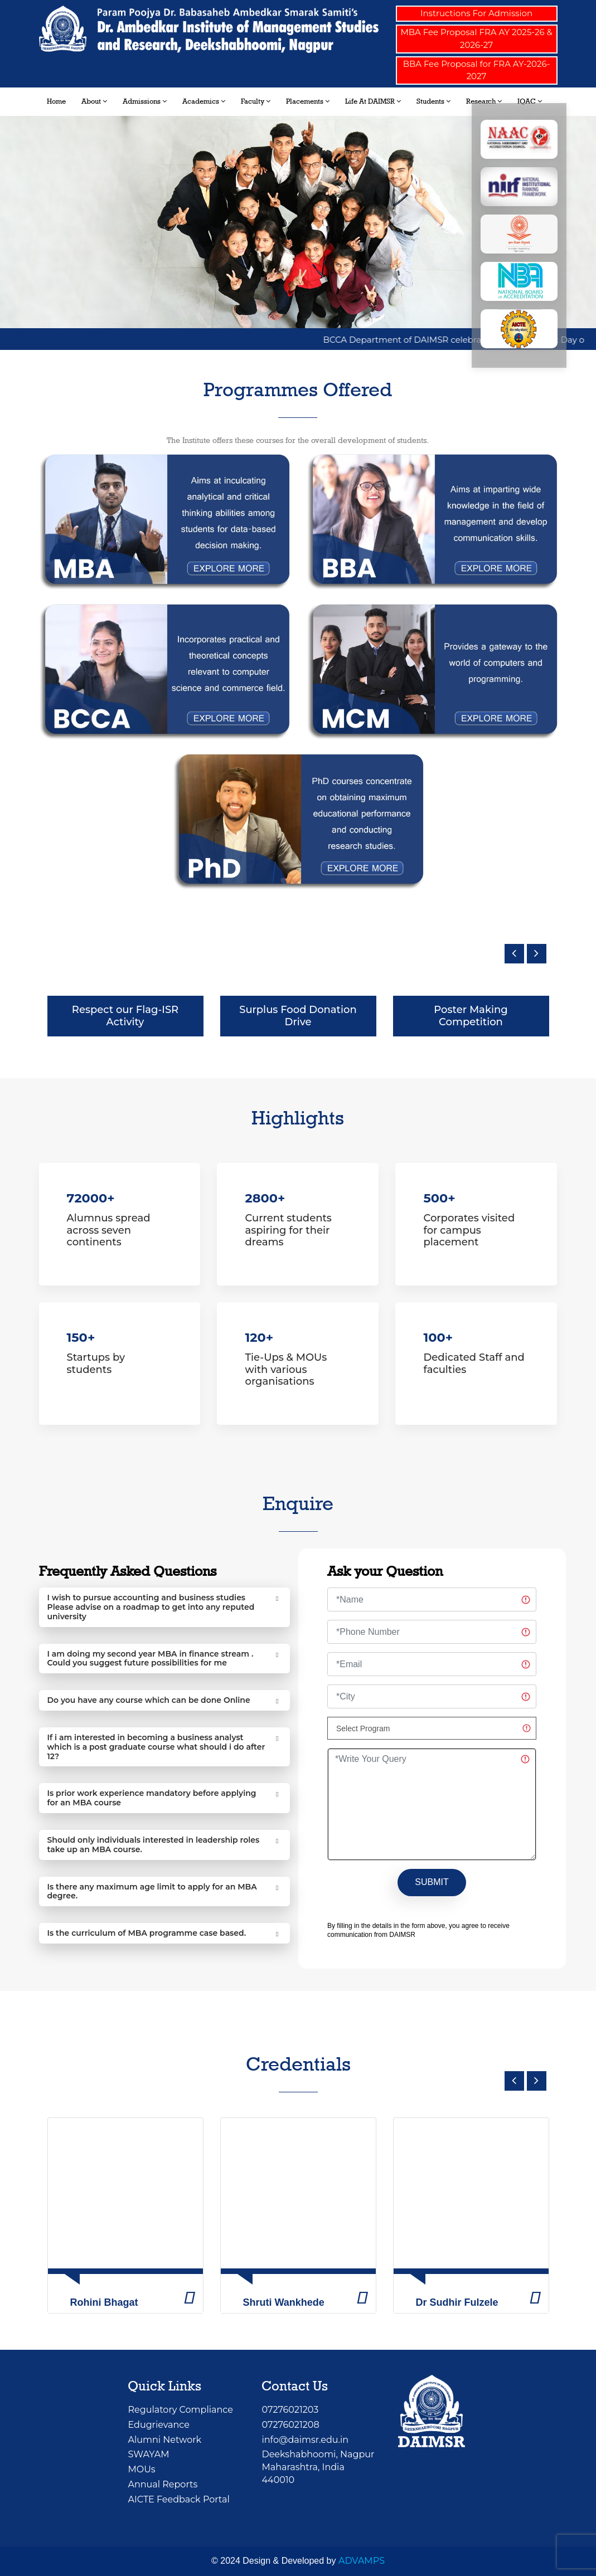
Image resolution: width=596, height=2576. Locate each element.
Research (484, 101)
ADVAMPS (361, 2560)
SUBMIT (431, 1882)
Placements (308, 101)
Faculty (255, 101)
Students (433, 101)
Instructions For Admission (476, 13)
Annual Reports (162, 2484)
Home (56, 101)
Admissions (145, 101)
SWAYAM (148, 2454)
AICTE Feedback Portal (178, 2499)
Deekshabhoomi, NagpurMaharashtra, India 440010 (317, 2467)
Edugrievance (158, 2424)
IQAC (529, 101)
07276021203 (289, 2409)
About (94, 101)
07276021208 (290, 2424)
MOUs (141, 2469)
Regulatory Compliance (180, 2409)
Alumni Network (164, 2439)
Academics (203, 101)
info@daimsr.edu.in (304, 2439)
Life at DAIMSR (373, 101)
